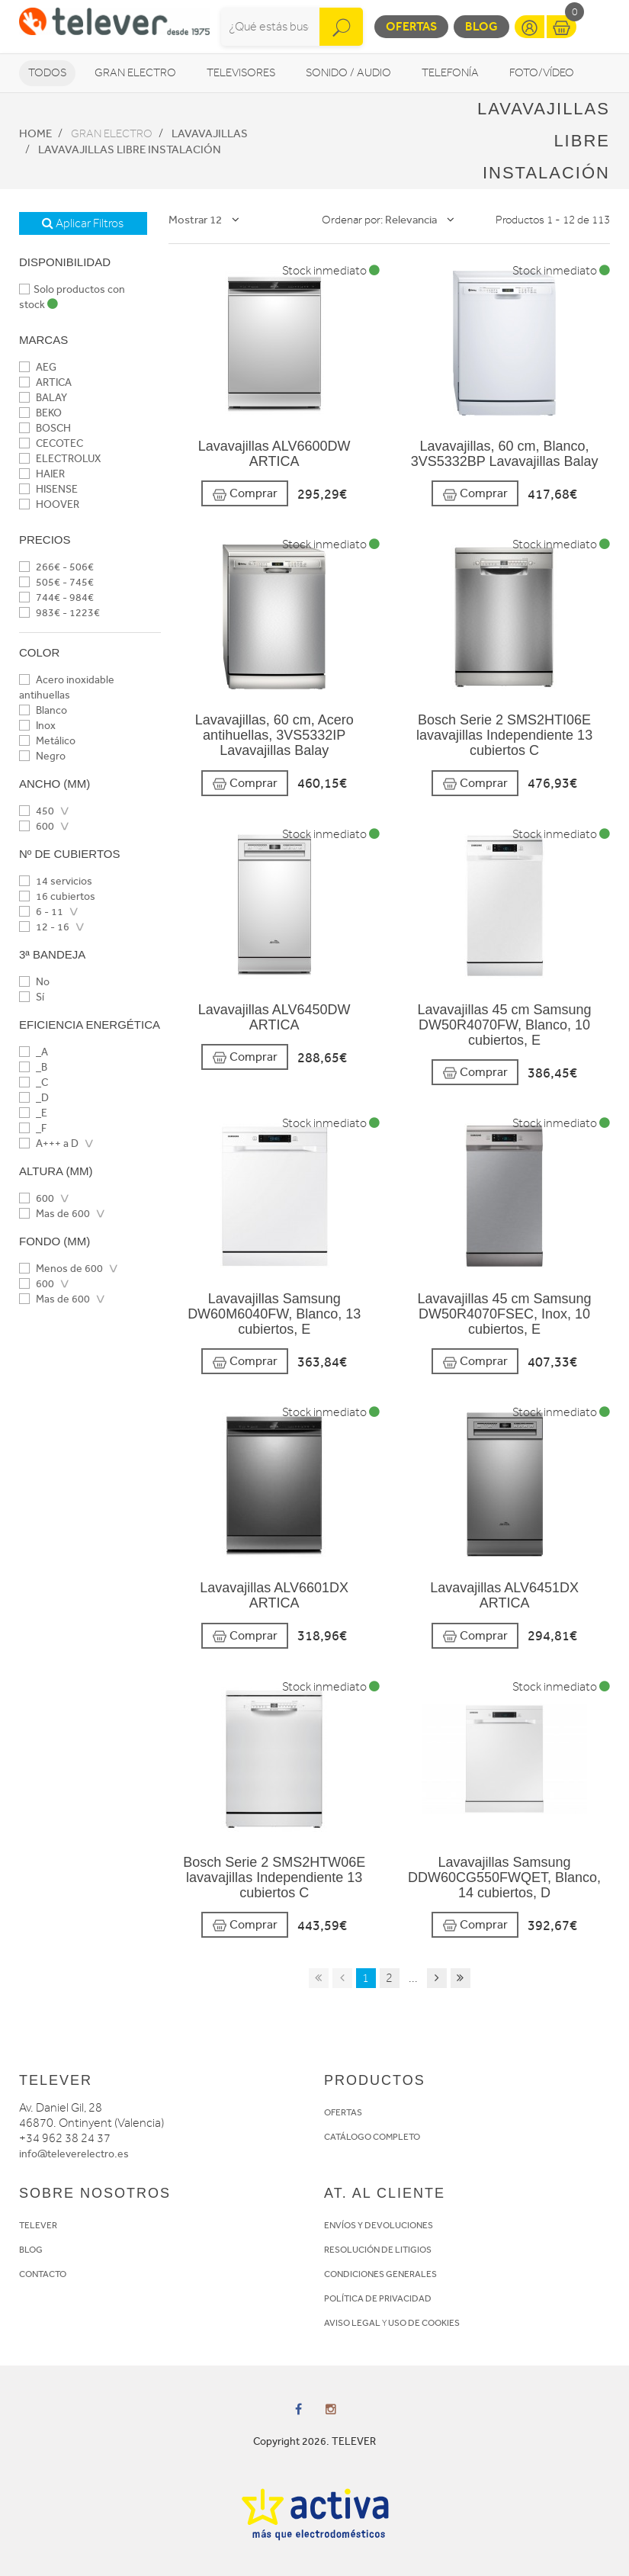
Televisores (241, 72)
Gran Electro (135, 72)
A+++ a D (49, 1143)
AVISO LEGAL (352, 2322)
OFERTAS (343, 2112)
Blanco (43, 710)
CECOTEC (51, 443)
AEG (37, 367)
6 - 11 (41, 911)
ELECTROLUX (60, 458)
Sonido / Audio (348, 72)
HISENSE (48, 489)
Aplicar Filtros (83, 223)
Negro (42, 756)
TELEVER (38, 2225)
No (34, 981)
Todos (47, 72)
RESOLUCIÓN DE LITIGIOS (378, 2249)
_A (33, 1051)
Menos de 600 (61, 1268)
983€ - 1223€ (59, 612)
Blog (481, 26)
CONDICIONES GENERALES (380, 2274)
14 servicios (55, 881)
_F (33, 1128)
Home (35, 133)
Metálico (47, 740)
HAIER (42, 473)
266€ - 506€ (56, 566)
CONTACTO (42, 2274)
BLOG (31, 2249)
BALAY (43, 397)
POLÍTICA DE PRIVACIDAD (378, 2298)
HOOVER (49, 504)
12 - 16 (44, 926)
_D (34, 1097)
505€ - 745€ (56, 582)
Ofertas (411, 26)
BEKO (40, 412)
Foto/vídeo (541, 72)
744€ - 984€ (56, 597)
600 (36, 826)
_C (33, 1082)
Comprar (245, 494)
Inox (37, 725)
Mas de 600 (54, 1213)
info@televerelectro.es (74, 2153)
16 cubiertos (57, 896)
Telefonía (450, 72)
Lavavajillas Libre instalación (129, 149)
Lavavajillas (210, 133)
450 (36, 811)
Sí (31, 997)
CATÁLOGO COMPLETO (372, 2136)
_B (33, 1067)
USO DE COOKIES (424, 2322)
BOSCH (45, 428)
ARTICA (45, 382)
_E (33, 1113)
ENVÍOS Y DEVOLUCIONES (378, 2225)
